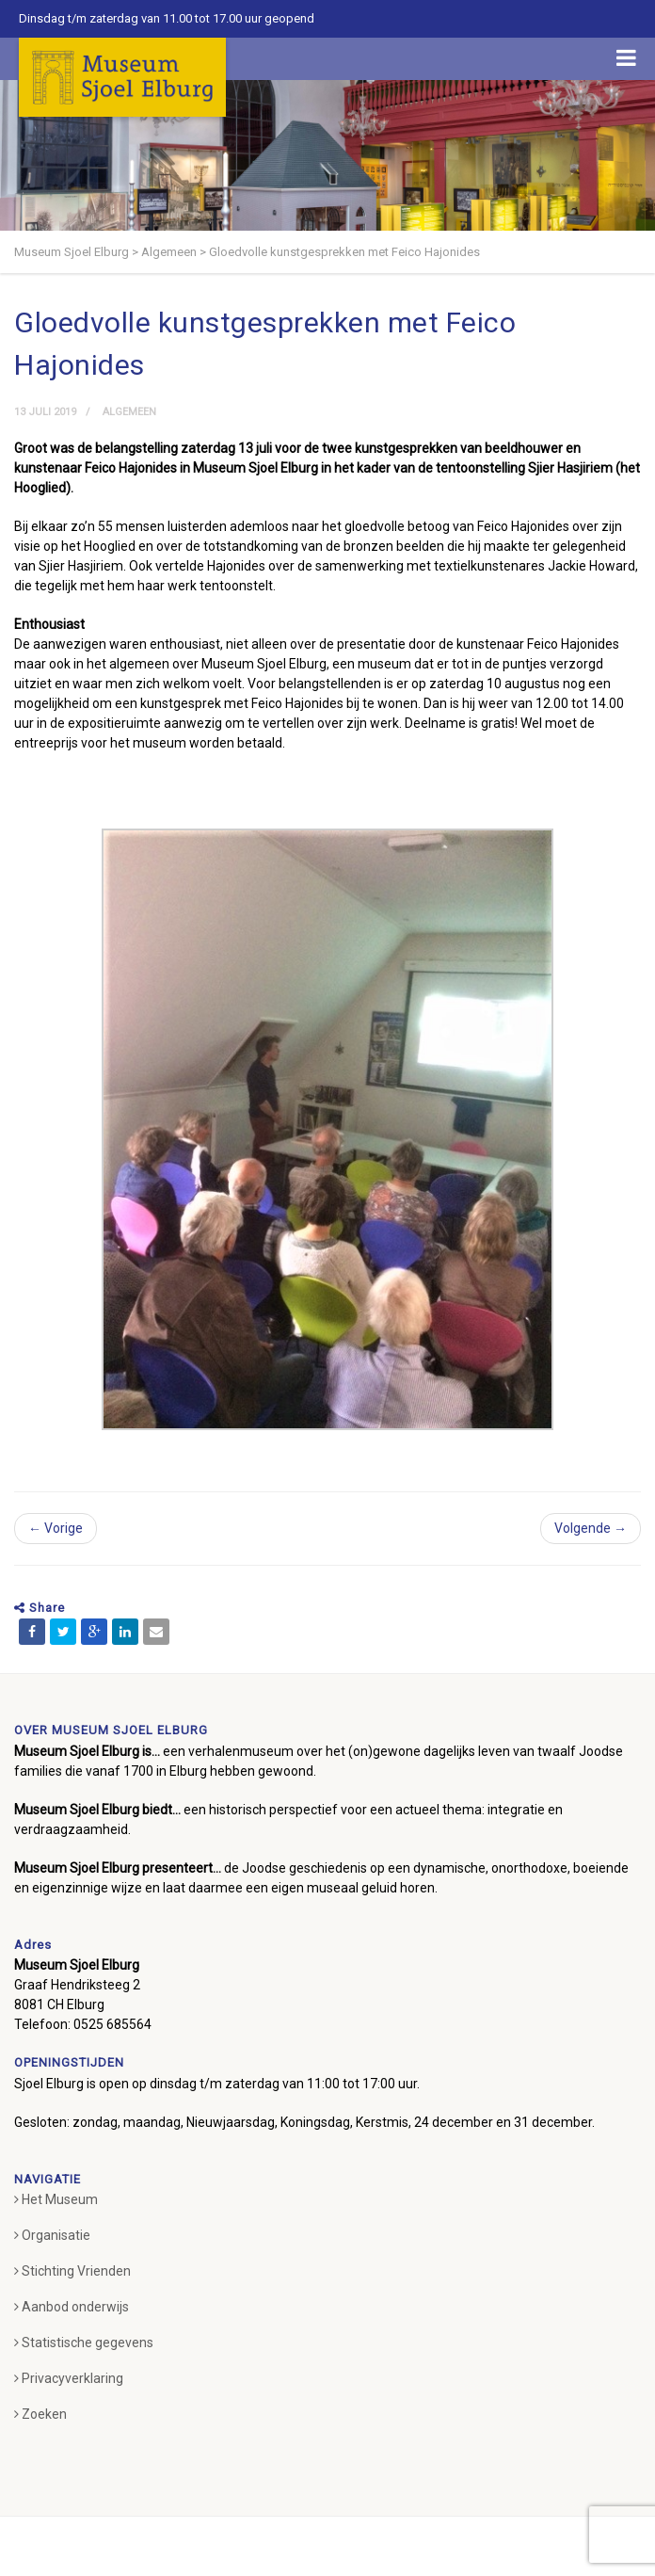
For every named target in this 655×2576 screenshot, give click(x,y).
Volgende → (590, 1528)
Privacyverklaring (68, 2378)
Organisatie (52, 2235)
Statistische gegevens (83, 2342)
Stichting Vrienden (72, 2270)
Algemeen (129, 412)
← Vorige (55, 1528)
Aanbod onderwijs (71, 2306)
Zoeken (40, 2414)
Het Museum (56, 2199)
